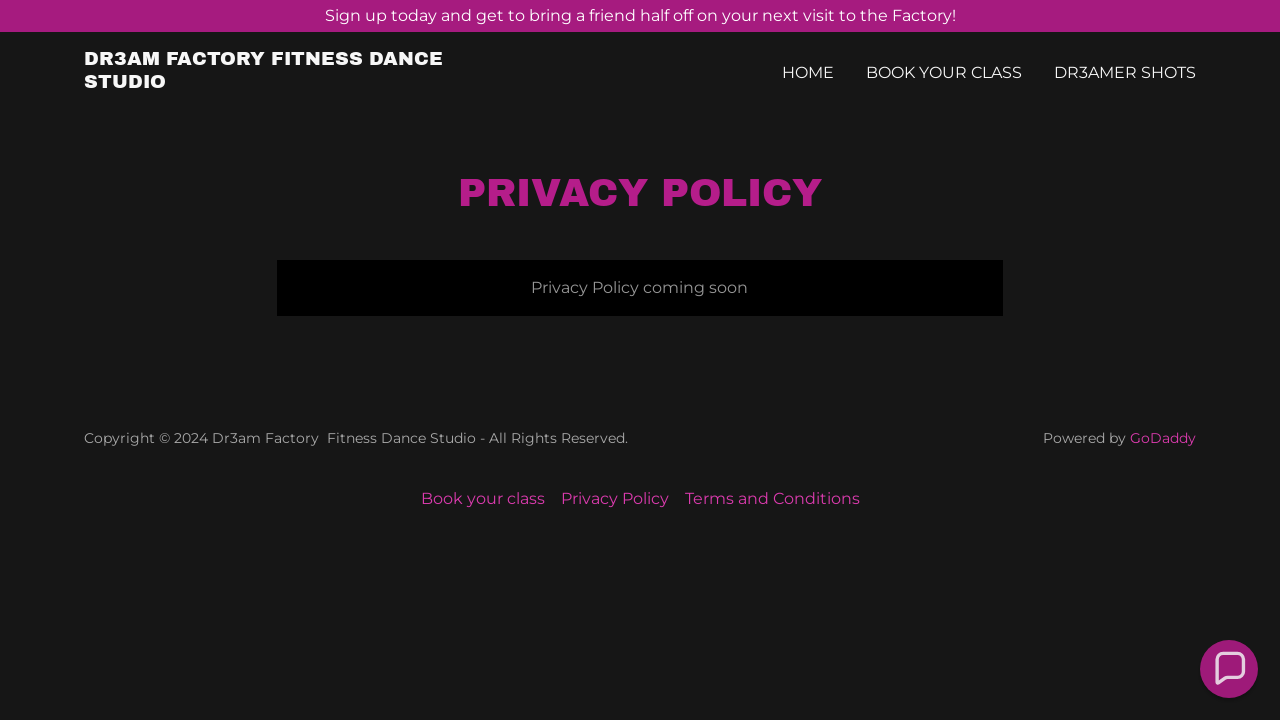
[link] (278, 82)
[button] (1228, 668)
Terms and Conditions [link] (772, 498)
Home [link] (808, 72)
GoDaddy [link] (1163, 438)
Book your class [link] (944, 72)
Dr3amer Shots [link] (1125, 72)
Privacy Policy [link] (615, 498)
